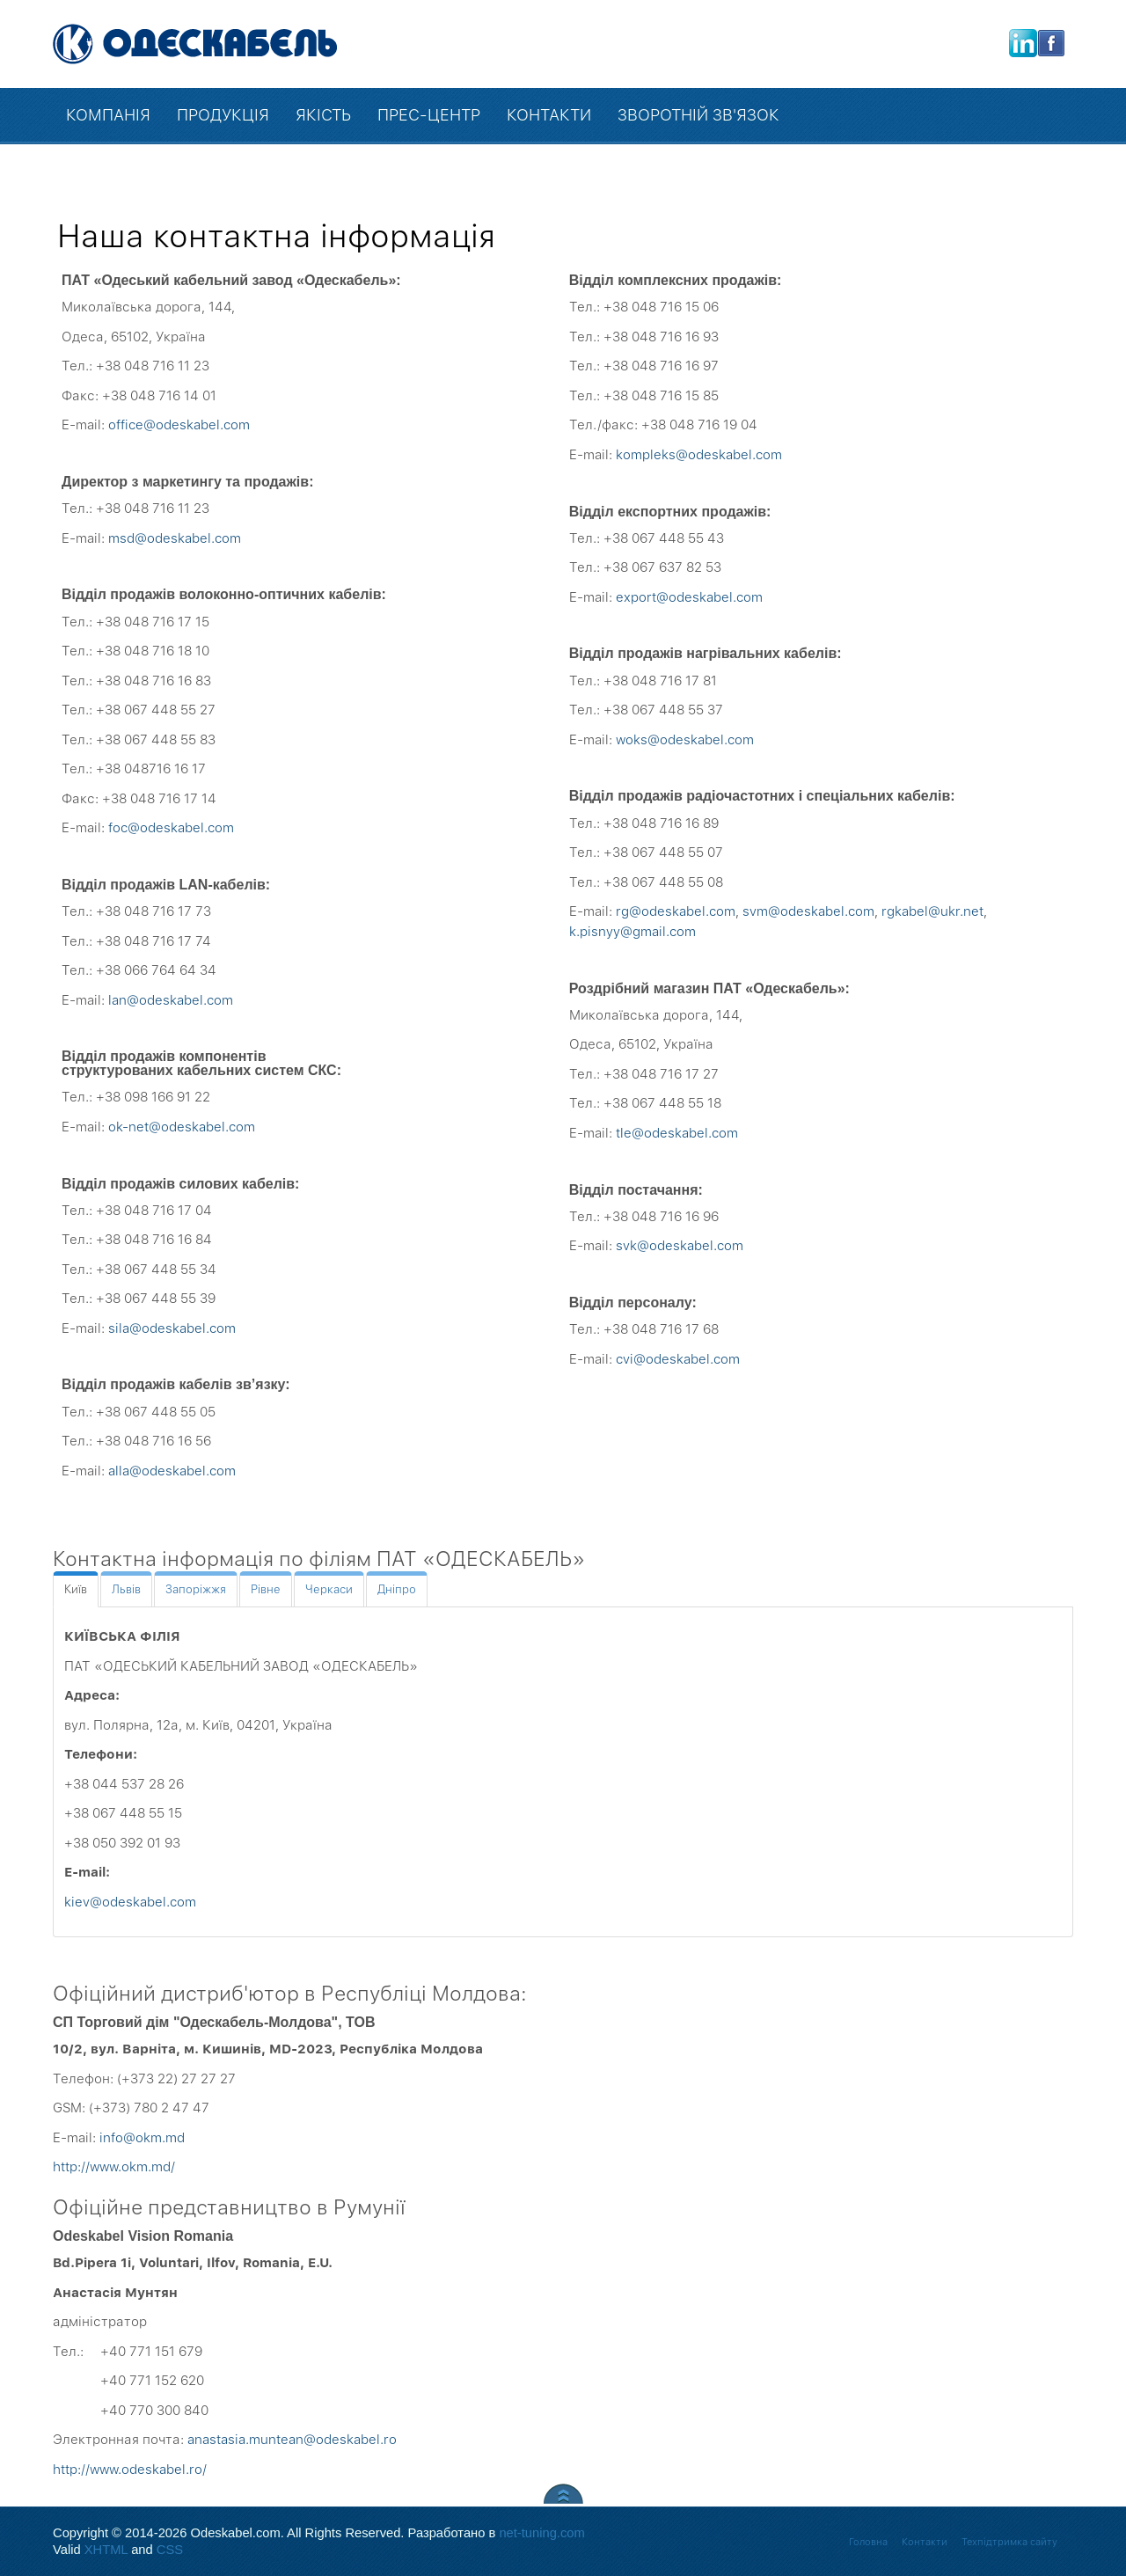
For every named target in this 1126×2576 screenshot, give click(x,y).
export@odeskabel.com (689, 597)
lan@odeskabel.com (170, 1000)
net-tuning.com (541, 2533)
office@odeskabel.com (179, 425)
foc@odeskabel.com (171, 828)
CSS (170, 2550)
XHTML (106, 2550)
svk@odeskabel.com (679, 1246)
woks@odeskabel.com (685, 740)
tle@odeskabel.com (677, 1133)
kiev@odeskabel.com (130, 1902)
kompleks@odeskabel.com (699, 455)
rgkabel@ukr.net (932, 911)
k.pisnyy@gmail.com (632, 932)
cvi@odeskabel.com (678, 1359)
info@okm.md (142, 2138)
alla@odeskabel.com (172, 1471)
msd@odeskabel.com (174, 538)
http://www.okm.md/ (114, 2167)
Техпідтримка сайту (1009, 2542)
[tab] (76, 1589)
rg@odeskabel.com (675, 911)
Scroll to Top (563, 2494)
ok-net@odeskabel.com (181, 1127)
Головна (868, 2542)
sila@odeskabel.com (172, 1328)
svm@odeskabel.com (808, 911)
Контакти (924, 2542)
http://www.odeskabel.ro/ (130, 2469)
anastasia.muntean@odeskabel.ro (292, 2440)
